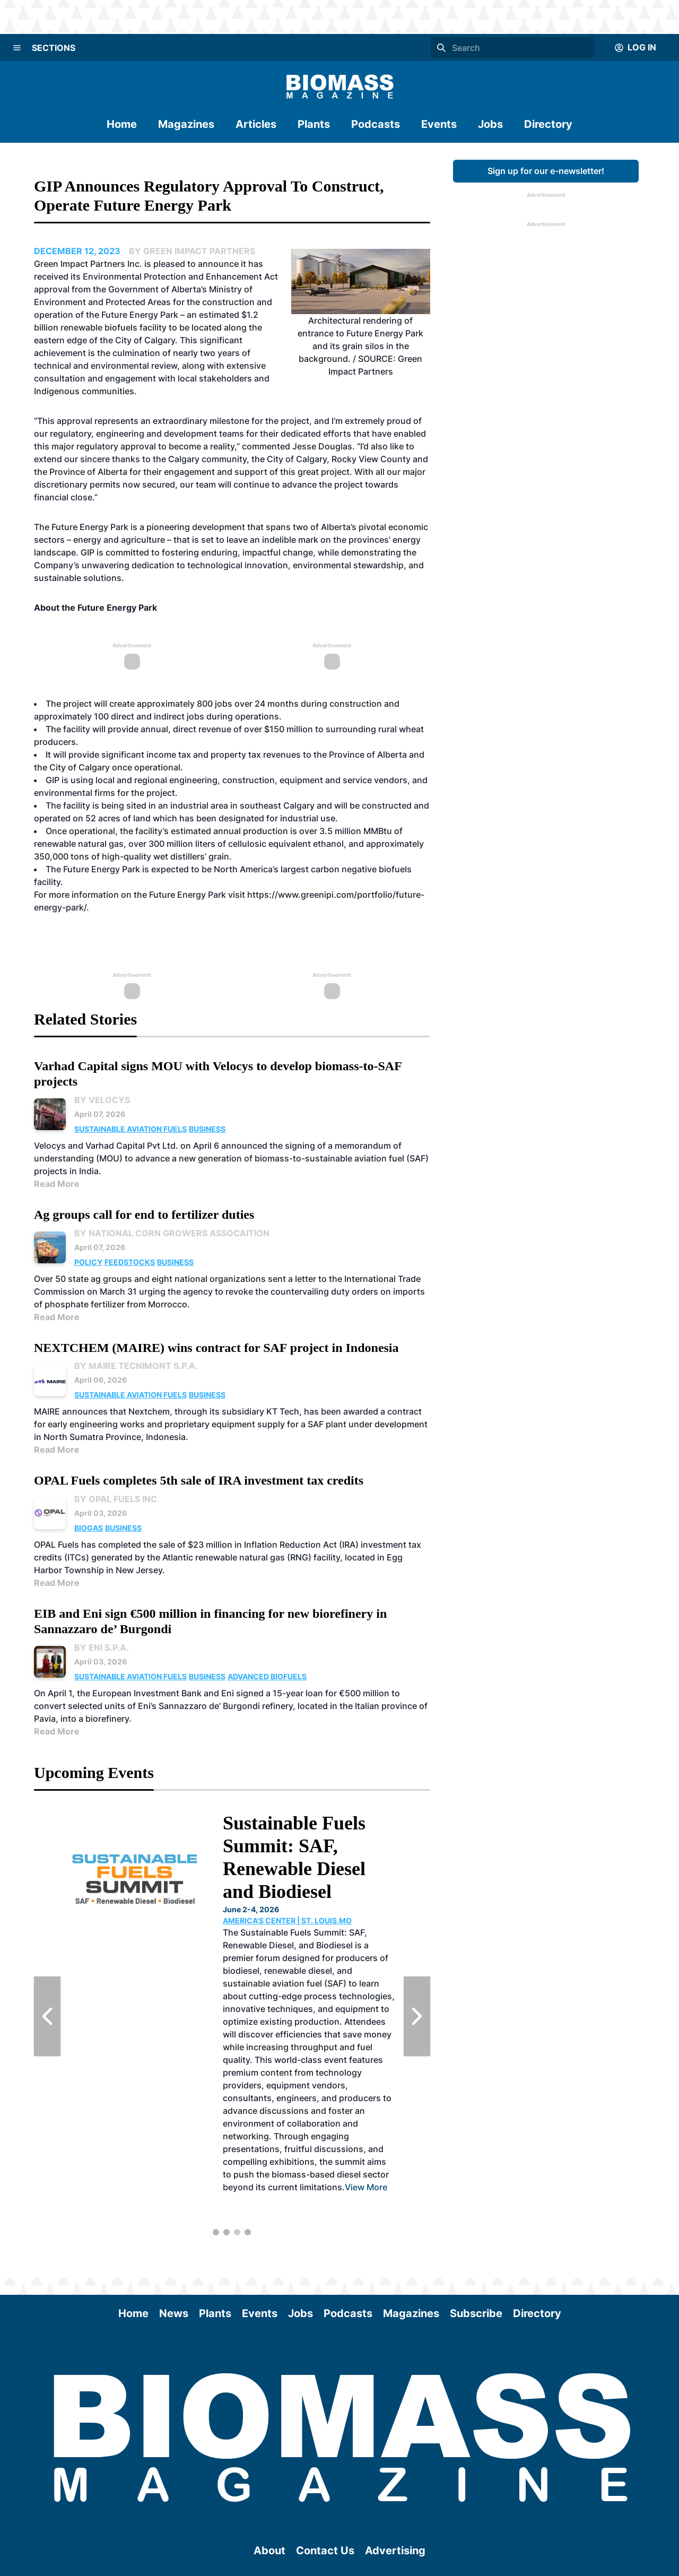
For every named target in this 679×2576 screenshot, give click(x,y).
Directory (548, 124)
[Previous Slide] (47, 2016)
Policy (88, 1262)
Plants (314, 124)
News (173, 2313)
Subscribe (476, 2313)
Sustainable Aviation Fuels (130, 1128)
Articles (256, 124)
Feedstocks (130, 1262)
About (269, 2550)
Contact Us (325, 2550)
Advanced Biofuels (267, 1676)
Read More (57, 1183)
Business (207, 1128)
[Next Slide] (417, 2016)
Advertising (395, 2550)
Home (122, 124)
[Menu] (17, 47)
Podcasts (375, 124)
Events (439, 124)
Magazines (186, 124)
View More (124, 2077)
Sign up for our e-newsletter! (546, 171)
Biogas (88, 1527)
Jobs (490, 124)
